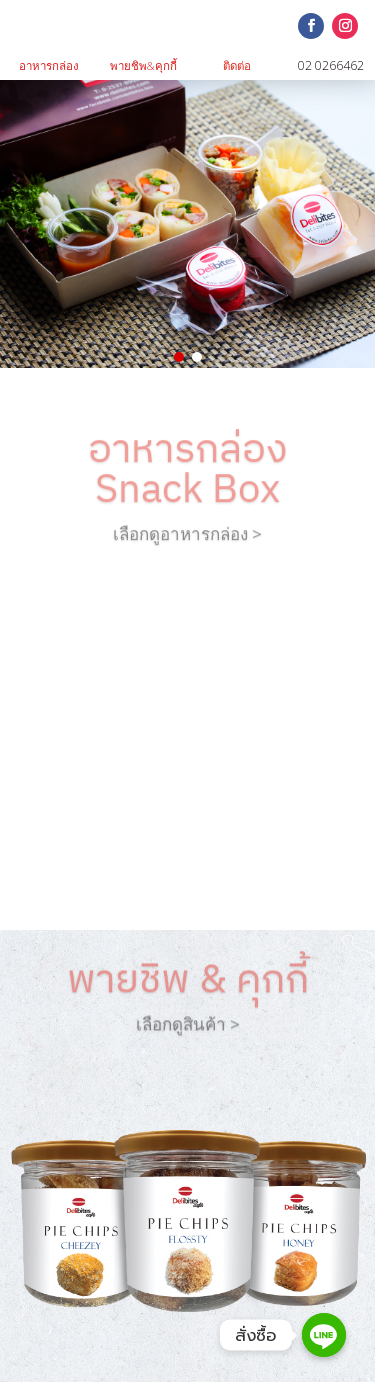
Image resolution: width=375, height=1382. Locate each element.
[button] (179, 357)
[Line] (324, 1335)
